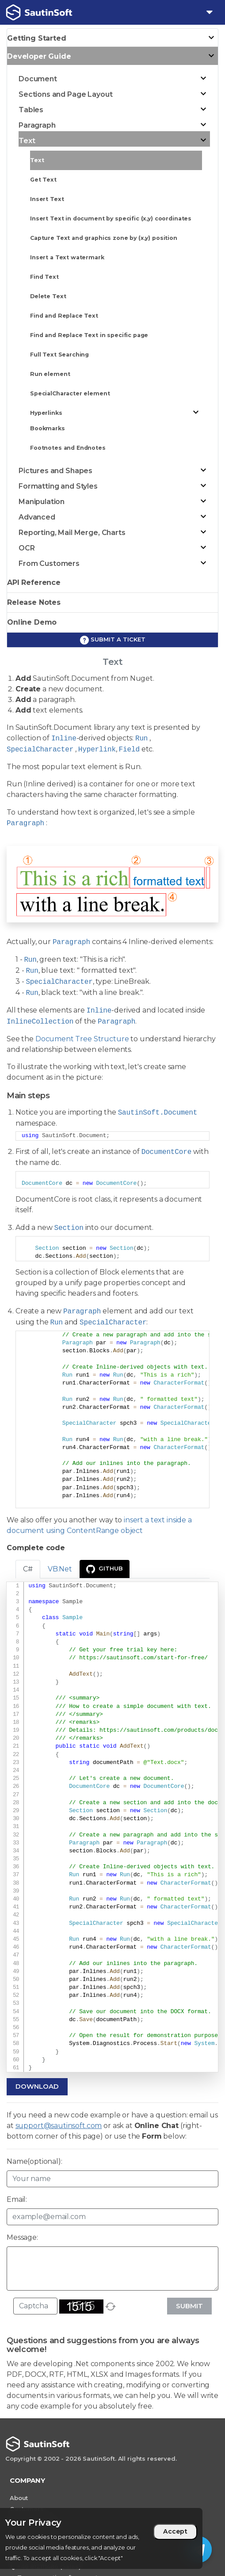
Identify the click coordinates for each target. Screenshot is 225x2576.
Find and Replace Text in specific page (89, 335)
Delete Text (48, 296)
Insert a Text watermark (67, 257)
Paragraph (25, 823)
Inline (63, 739)
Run (141, 739)
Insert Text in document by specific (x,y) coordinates (110, 218)
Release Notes (34, 602)
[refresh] (110, 2306)
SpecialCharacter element (70, 393)
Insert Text (47, 199)
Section (69, 1228)
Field (129, 750)
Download (37, 2086)
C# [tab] (28, 1569)
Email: (17, 2199)
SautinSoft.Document (158, 1113)
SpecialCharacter (40, 750)
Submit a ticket (112, 640)
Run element (50, 374)
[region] (101, 2538)
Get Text (43, 179)
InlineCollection (40, 1022)
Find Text (44, 276)
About (19, 2497)
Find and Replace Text (64, 315)
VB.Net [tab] (60, 1569)
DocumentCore (166, 1152)
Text (37, 160)
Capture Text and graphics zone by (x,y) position (103, 238)
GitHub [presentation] (104, 1569)
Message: (22, 2237)
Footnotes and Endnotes (68, 447)
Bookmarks (47, 428)
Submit (189, 2306)
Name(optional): (34, 2161)
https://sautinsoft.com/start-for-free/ (143, 1658)
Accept (175, 2531)
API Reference (34, 582)
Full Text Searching (59, 354)
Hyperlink (97, 750)
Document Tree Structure (82, 1039)
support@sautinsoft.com (58, 2125)
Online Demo (32, 622)
